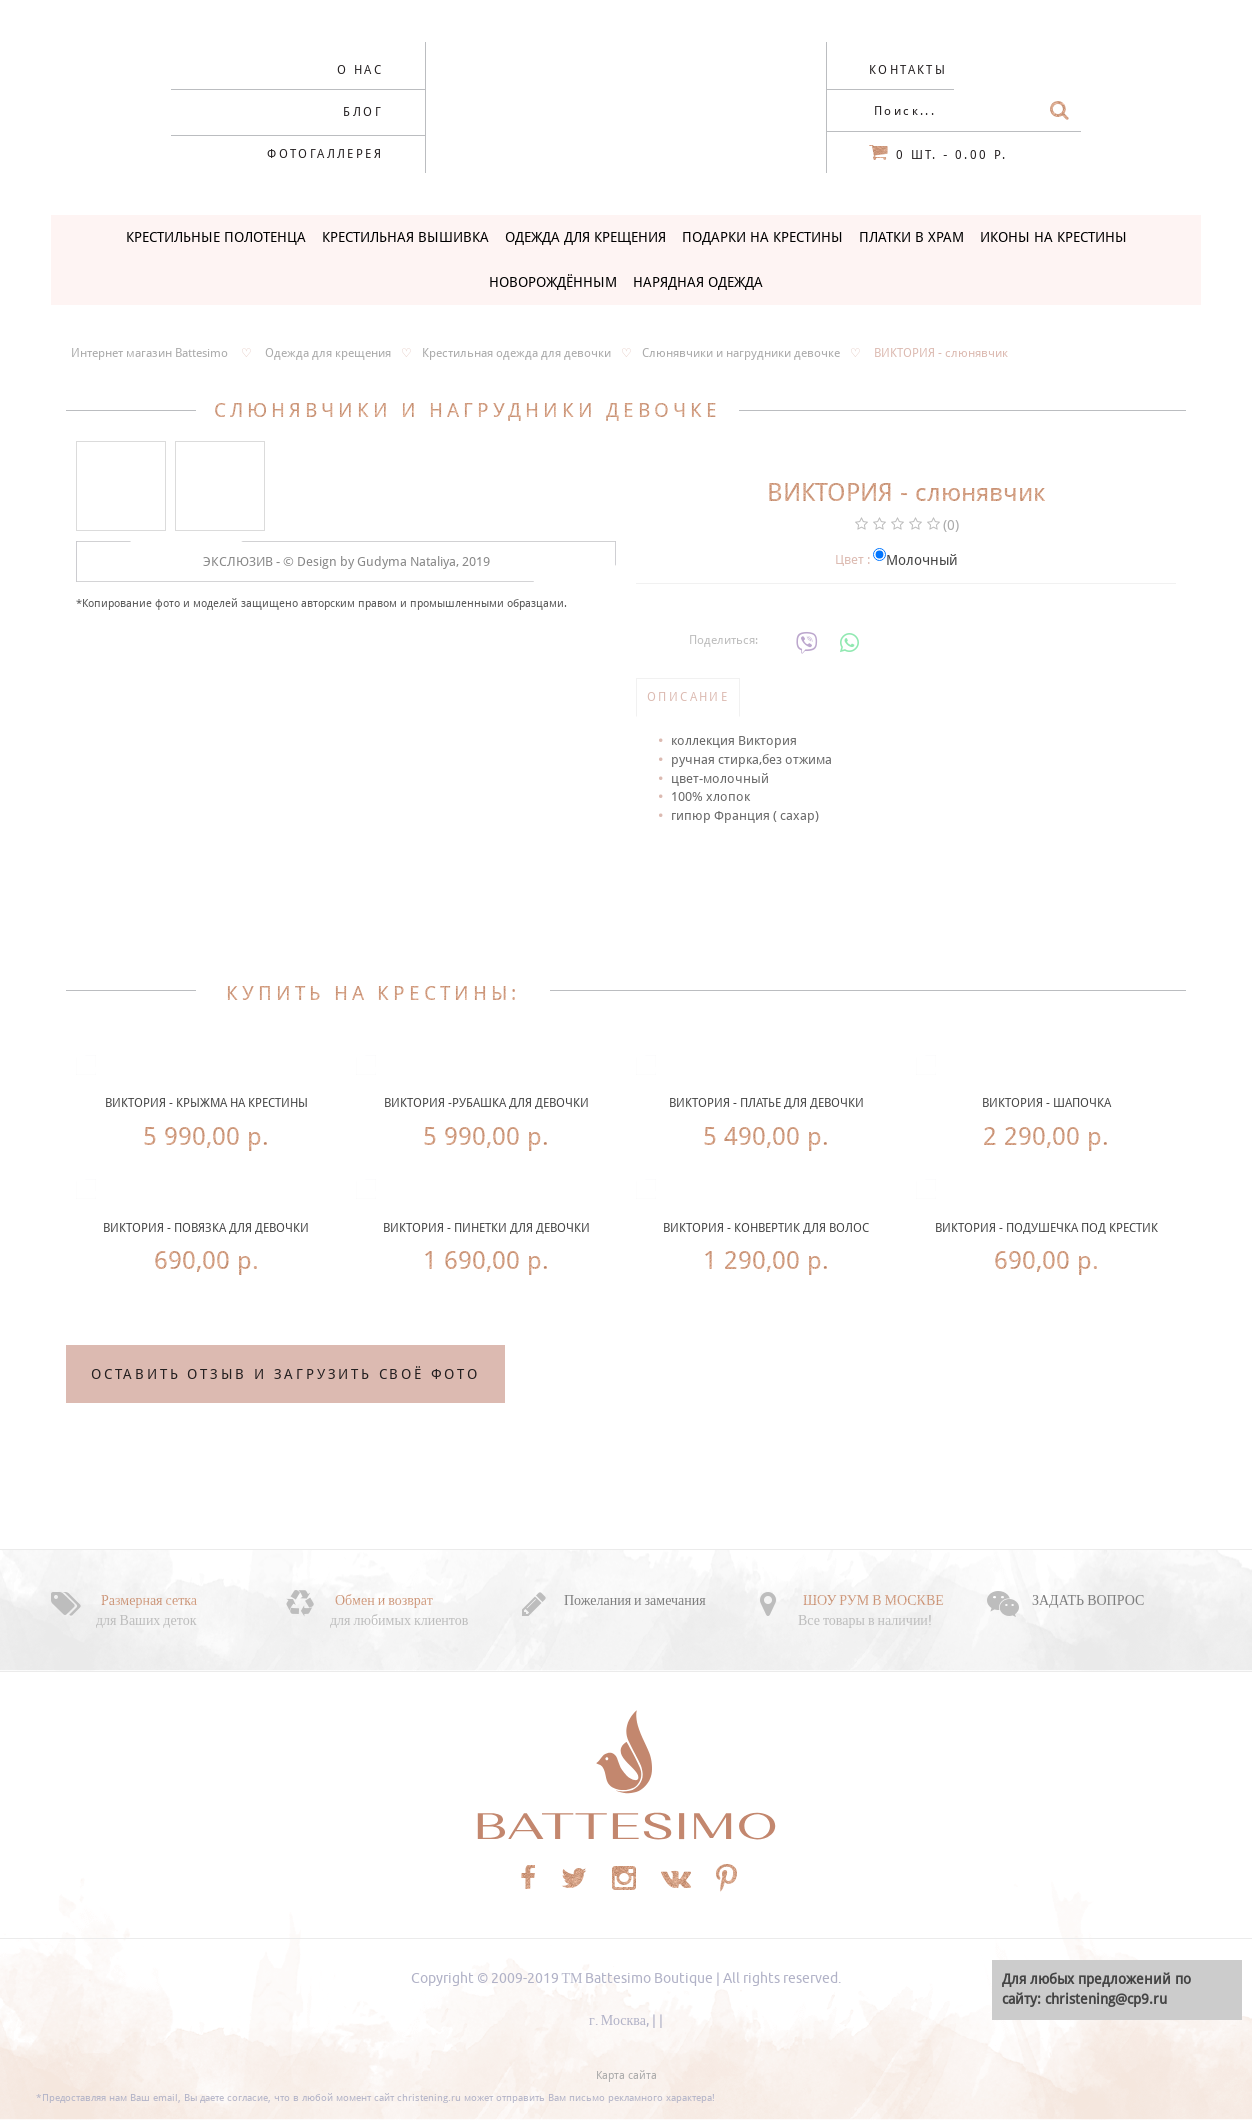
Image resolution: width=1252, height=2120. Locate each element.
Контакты (908, 70)
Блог (363, 112)
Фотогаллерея (325, 154)
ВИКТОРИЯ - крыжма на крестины (206, 1103)
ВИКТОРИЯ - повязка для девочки (206, 1228)
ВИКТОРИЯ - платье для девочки (766, 1103)
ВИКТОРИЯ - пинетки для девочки (486, 1228)
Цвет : (852, 559)
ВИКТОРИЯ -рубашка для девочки (486, 1103)
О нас (360, 70)
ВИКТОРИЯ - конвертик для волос (766, 1228)
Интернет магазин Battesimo (149, 353)
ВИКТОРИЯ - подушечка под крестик (1046, 1228)
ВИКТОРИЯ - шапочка (1046, 1103)
